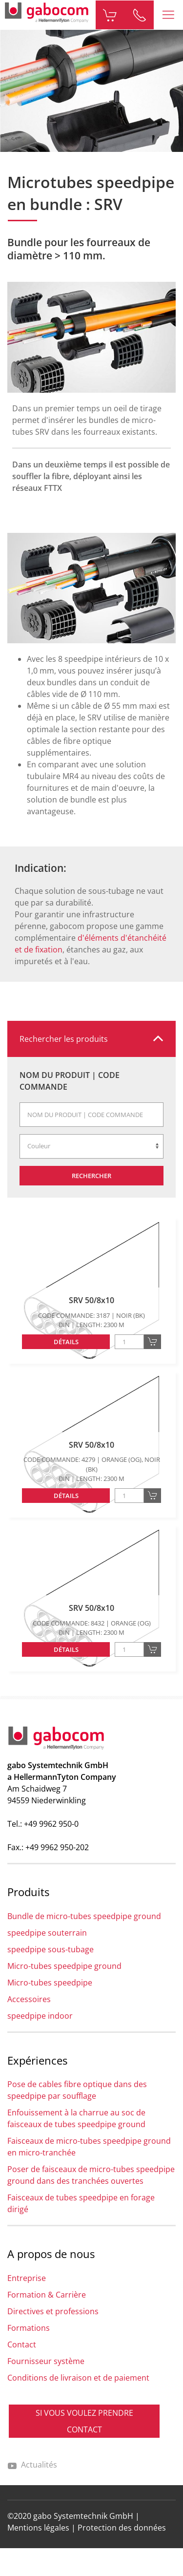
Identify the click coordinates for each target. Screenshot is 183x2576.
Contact (21, 2344)
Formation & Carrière (46, 2294)
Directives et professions (53, 2311)
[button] (168, 15)
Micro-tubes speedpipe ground (64, 1966)
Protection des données (122, 2527)
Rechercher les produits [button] (64, 1039)
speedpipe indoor (40, 2015)
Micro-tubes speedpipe (49, 1982)
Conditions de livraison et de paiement (78, 2377)
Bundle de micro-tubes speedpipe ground (84, 1916)
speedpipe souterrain (47, 1932)
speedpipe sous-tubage (50, 1949)
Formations (28, 2328)
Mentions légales (38, 2527)
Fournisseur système (45, 2361)
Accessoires (29, 1999)
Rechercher (91, 1175)
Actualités (32, 2464)
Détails (66, 1341)
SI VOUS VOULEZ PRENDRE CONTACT (84, 2421)
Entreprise (26, 2278)
